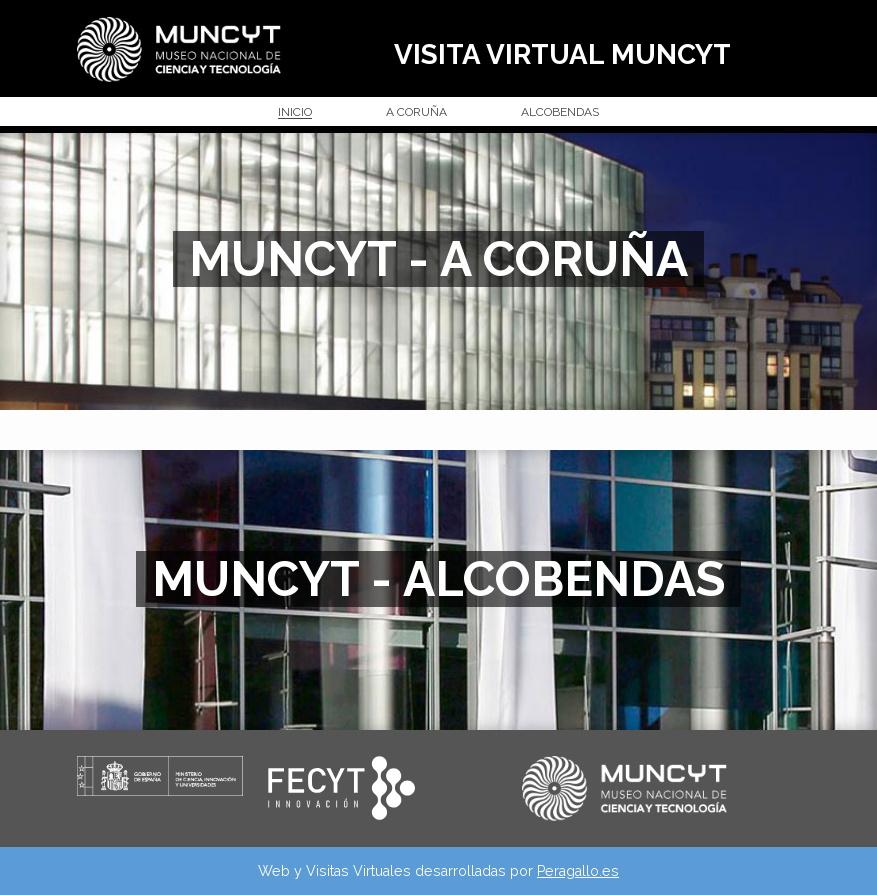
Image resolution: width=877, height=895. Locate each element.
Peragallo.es (578, 871)
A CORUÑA (416, 112)
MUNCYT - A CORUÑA (438, 259)
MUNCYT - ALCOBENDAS (438, 579)
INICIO (295, 112)
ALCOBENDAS (560, 112)
